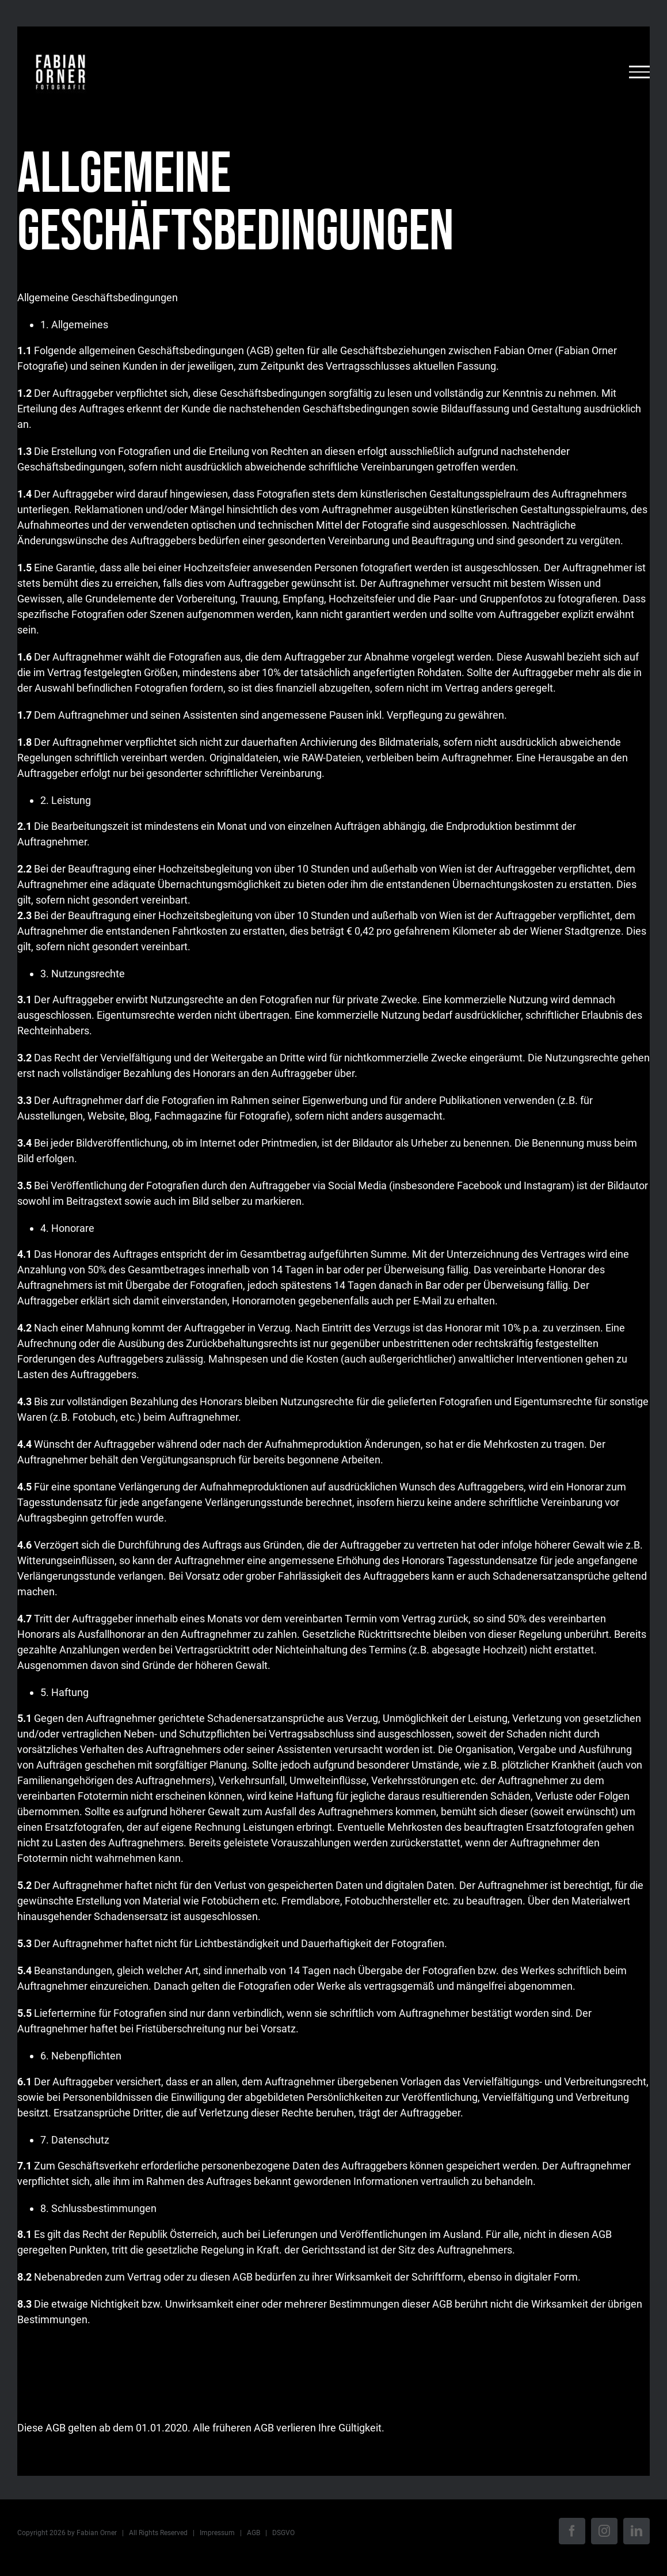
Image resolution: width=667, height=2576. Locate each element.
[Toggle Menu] (639, 72)
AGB (253, 2533)
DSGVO (283, 2533)
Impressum (217, 2533)
